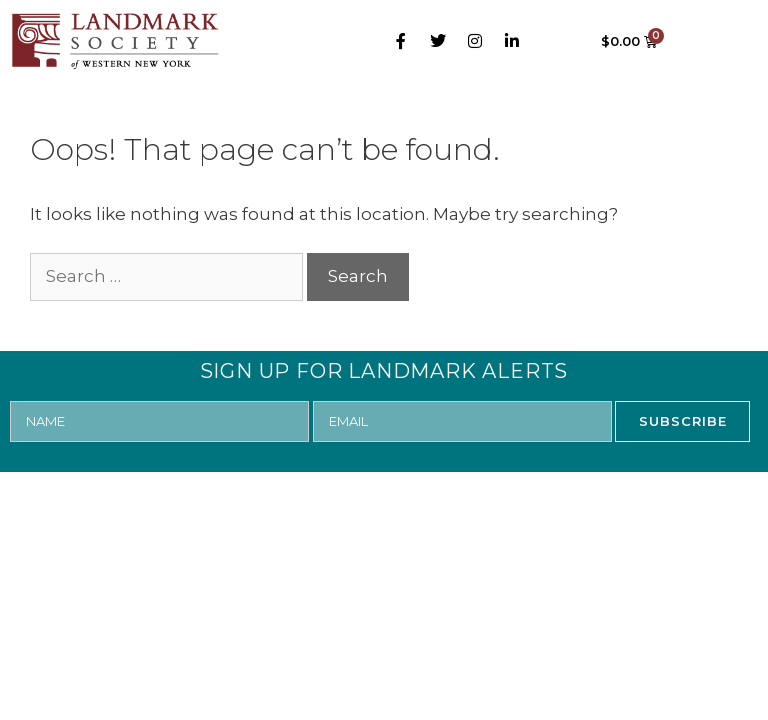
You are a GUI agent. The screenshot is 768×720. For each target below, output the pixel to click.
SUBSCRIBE (683, 421)
